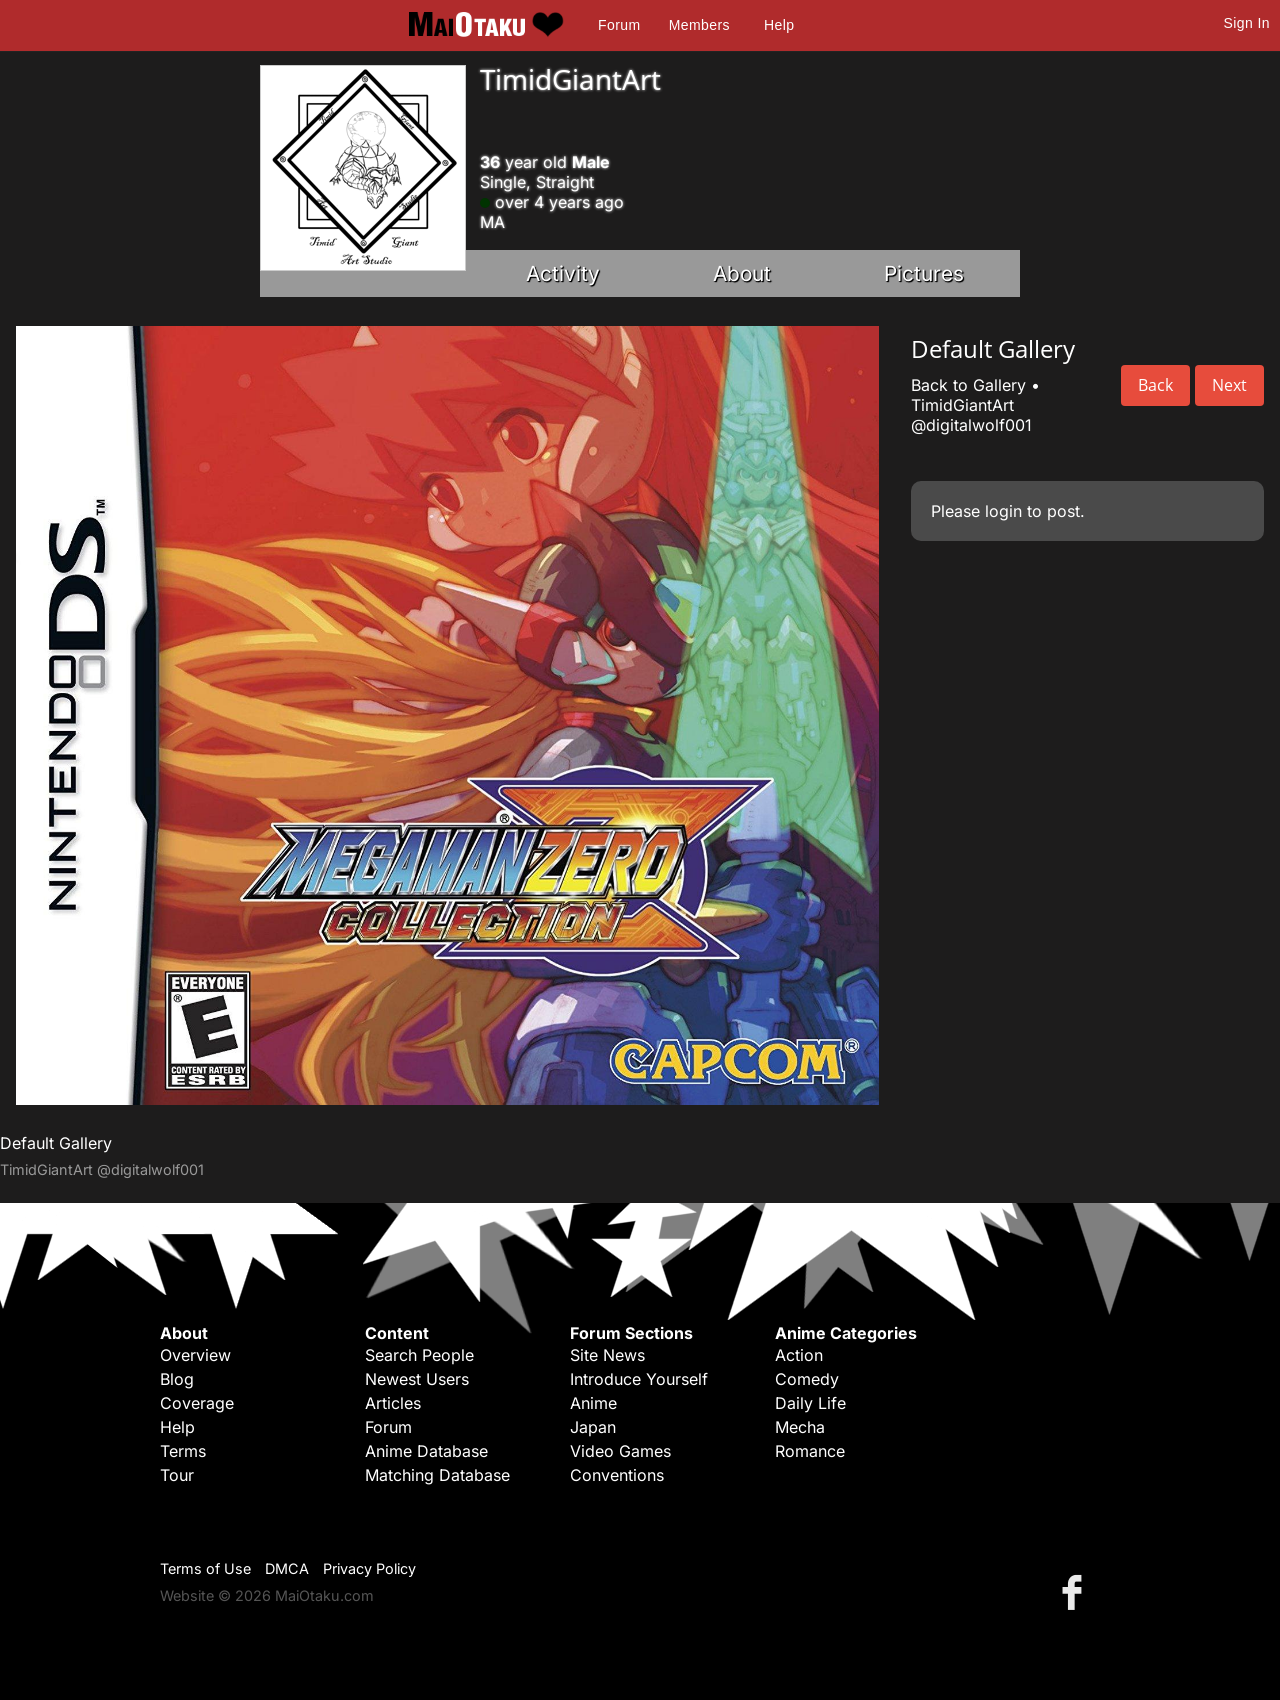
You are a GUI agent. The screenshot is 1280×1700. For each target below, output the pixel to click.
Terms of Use (205, 1568)
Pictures (924, 273)
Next (1229, 385)
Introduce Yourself (639, 1379)
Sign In (1247, 23)
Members (699, 25)
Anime (593, 1403)
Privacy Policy (369, 1568)
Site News (607, 1355)
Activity (563, 273)
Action (799, 1355)
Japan (593, 1427)
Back (1155, 385)
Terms (183, 1451)
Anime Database (426, 1451)
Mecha (800, 1427)
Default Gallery (56, 1143)
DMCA (287, 1568)
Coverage (197, 1403)
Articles (393, 1403)
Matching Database (437, 1475)
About (742, 273)
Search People (419, 1355)
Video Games (620, 1451)
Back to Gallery (968, 385)
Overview (195, 1355)
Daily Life (810, 1403)
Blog (177, 1379)
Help (779, 25)
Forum (619, 25)
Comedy (807, 1379)
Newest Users (417, 1379)
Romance (810, 1451)
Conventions (617, 1475)
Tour (177, 1475)
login (1003, 511)
